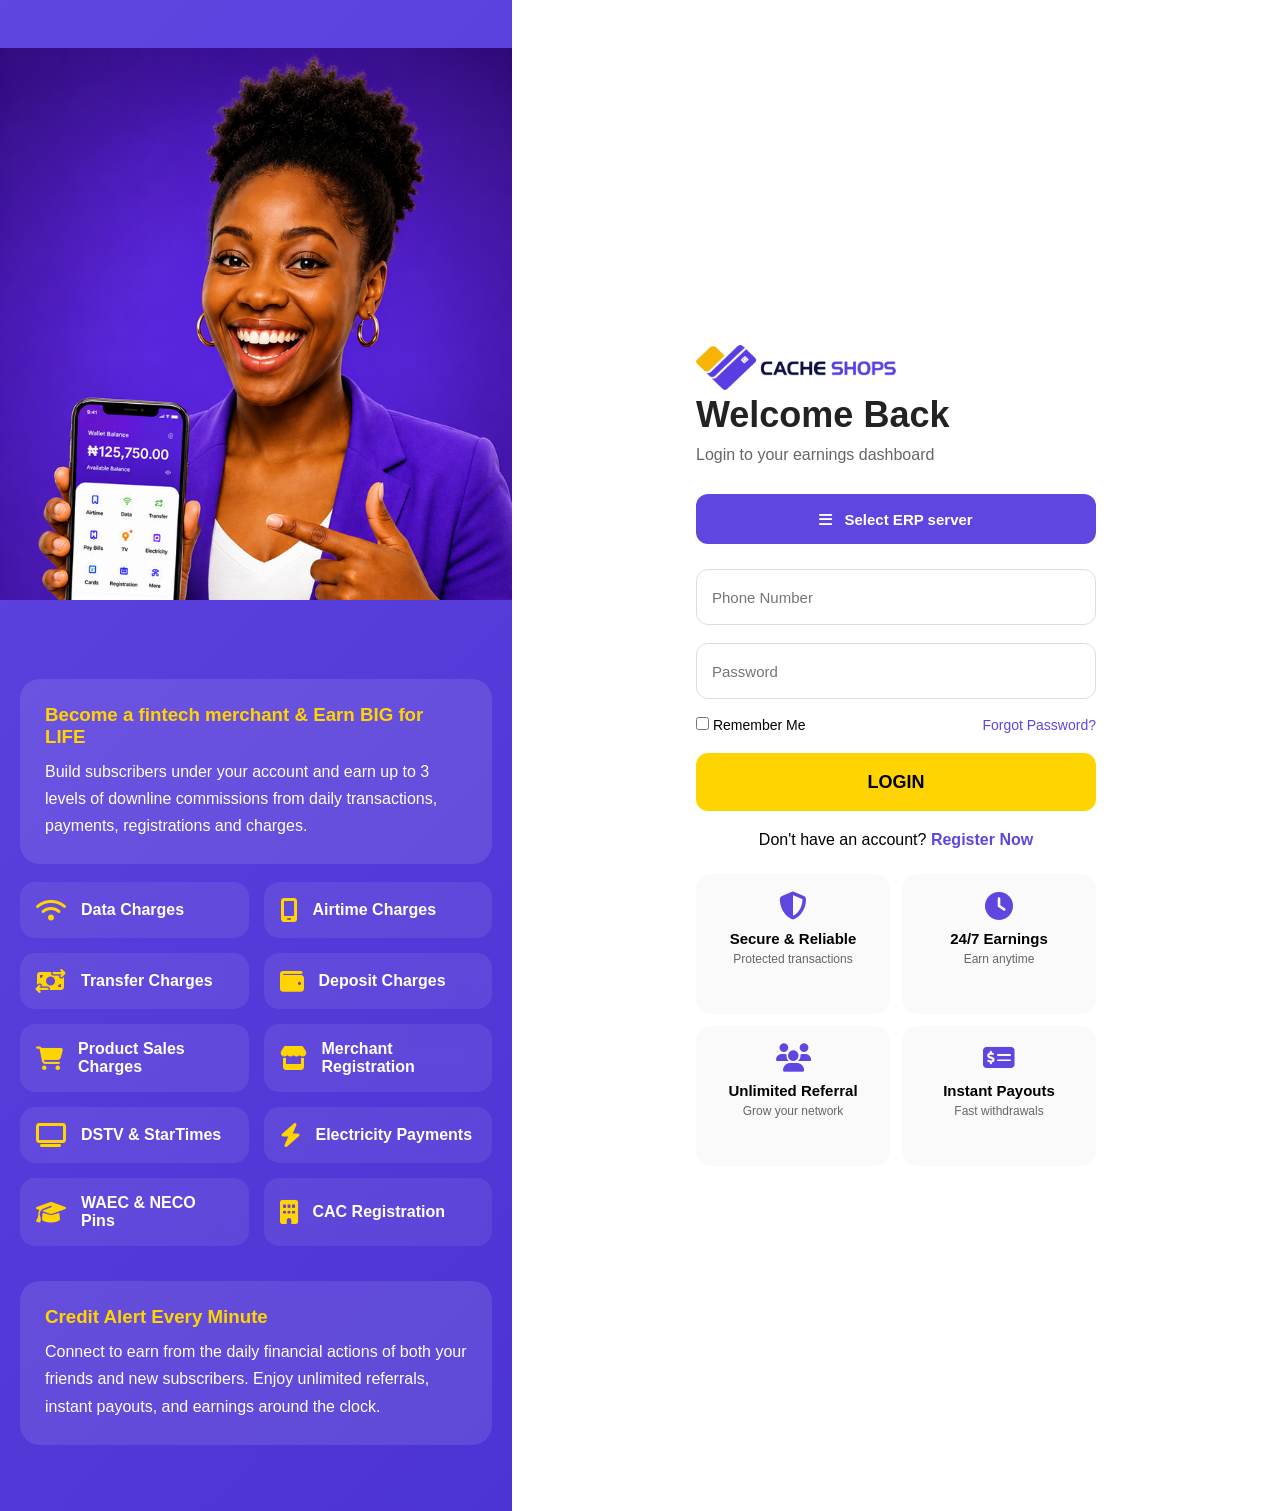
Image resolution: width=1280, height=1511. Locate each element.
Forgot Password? (1039, 725)
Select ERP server (895, 519)
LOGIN (896, 782)
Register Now (982, 839)
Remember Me (750, 725)
